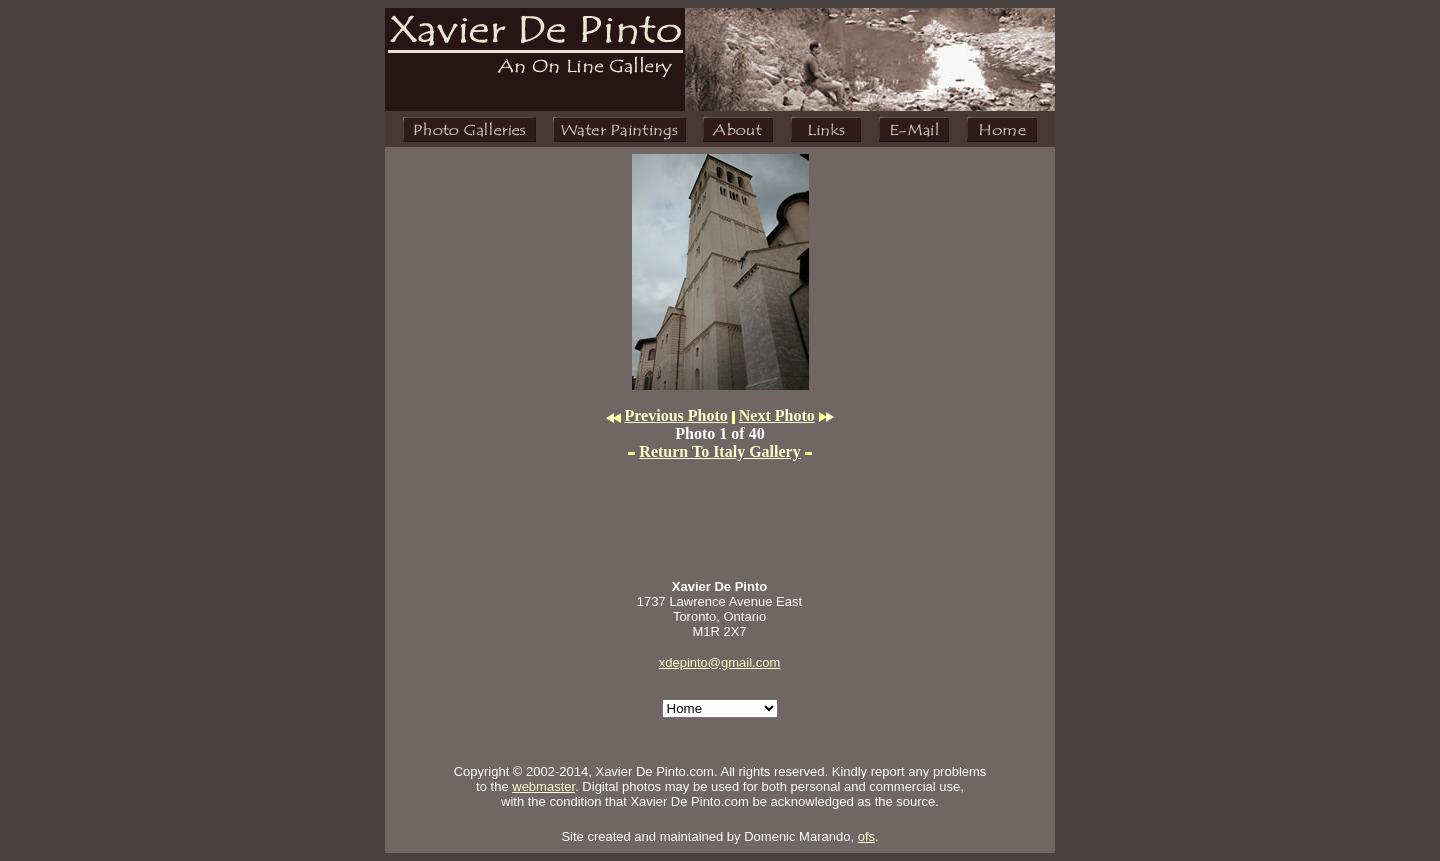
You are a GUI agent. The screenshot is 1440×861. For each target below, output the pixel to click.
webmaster (543, 786)
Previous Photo (676, 415)
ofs (866, 836)
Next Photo (777, 415)
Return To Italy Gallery (719, 451)
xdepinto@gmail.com (720, 662)
